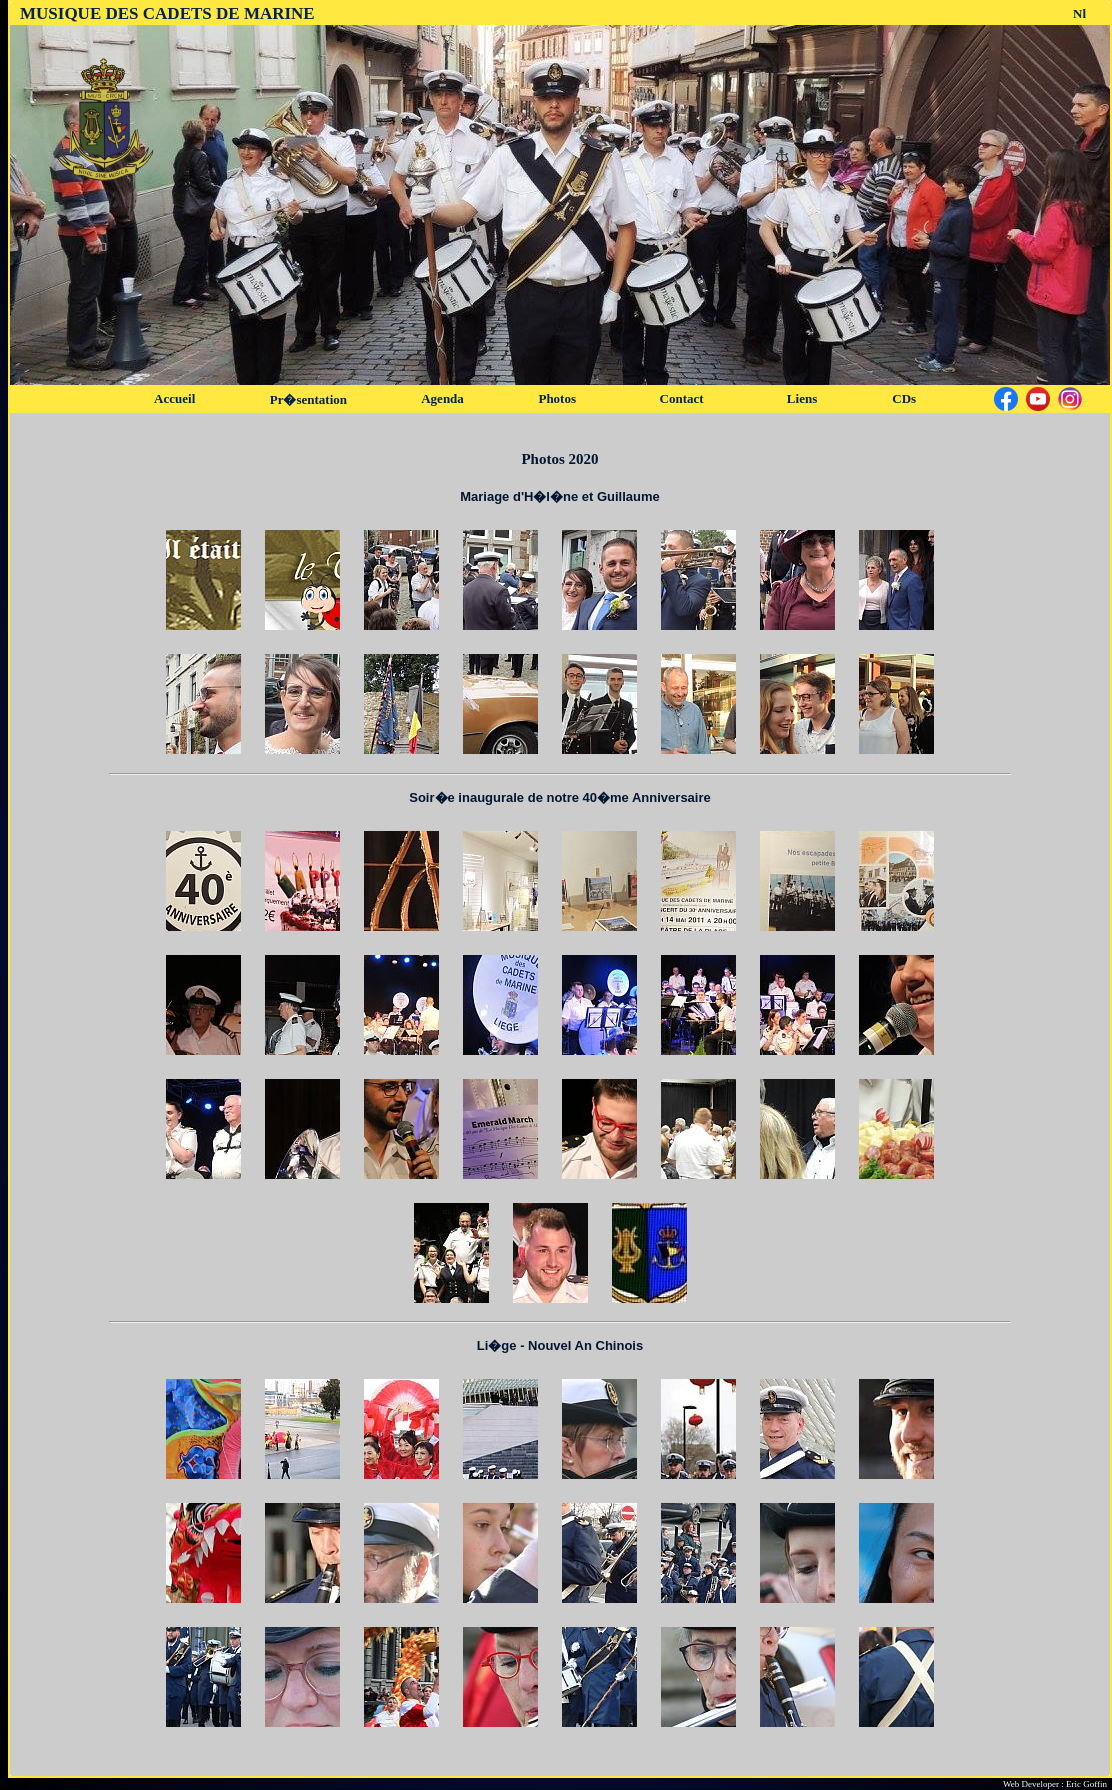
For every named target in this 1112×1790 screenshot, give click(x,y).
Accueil (174, 398)
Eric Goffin (1086, 1784)
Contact (682, 398)
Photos (557, 398)
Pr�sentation (308, 399)
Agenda (442, 398)
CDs (904, 398)
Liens (802, 398)
